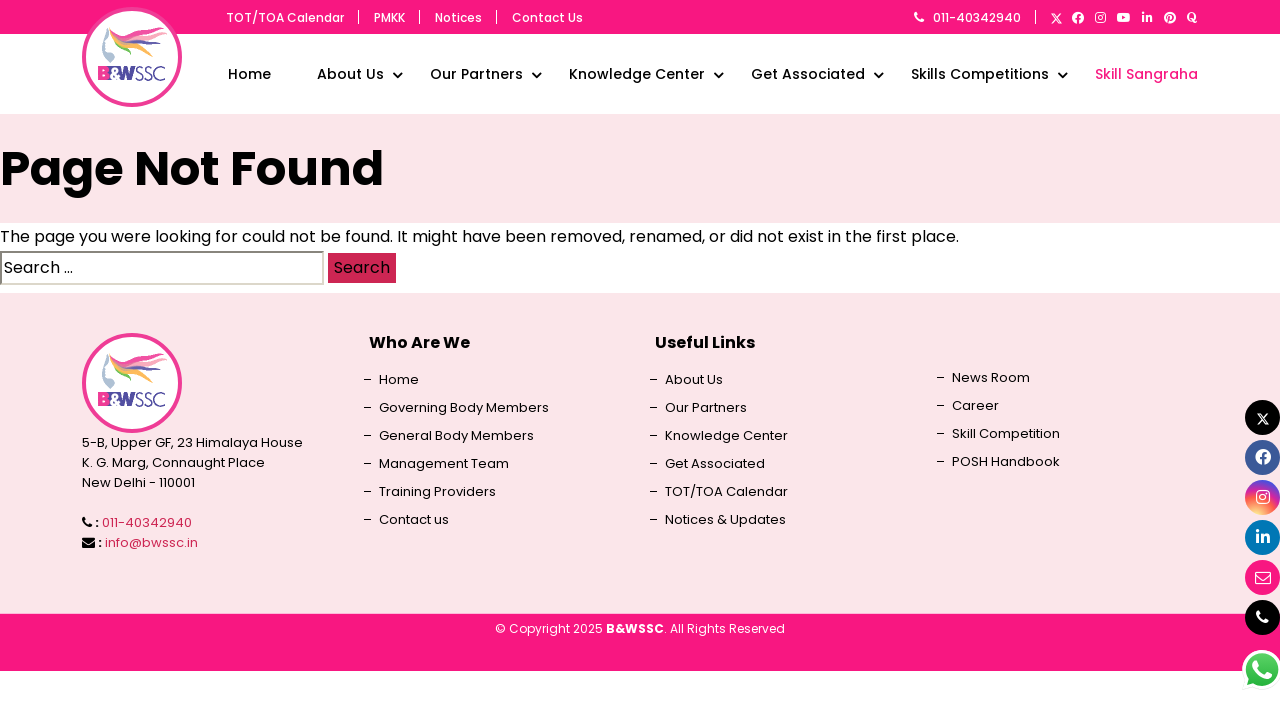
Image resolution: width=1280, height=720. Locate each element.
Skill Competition (1006, 434)
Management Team (444, 464)
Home (249, 74)
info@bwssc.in (151, 542)
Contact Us (547, 17)
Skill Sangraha (1146, 74)
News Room (991, 378)
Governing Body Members (464, 408)
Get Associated (808, 74)
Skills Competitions (980, 74)
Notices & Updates (725, 520)
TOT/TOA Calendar (285, 17)
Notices (458, 17)
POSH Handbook (1006, 462)
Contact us (414, 520)
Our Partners (476, 74)
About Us (350, 74)
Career (975, 406)
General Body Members (456, 436)
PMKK (389, 17)
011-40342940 (959, 17)
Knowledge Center (637, 74)
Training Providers (437, 492)
